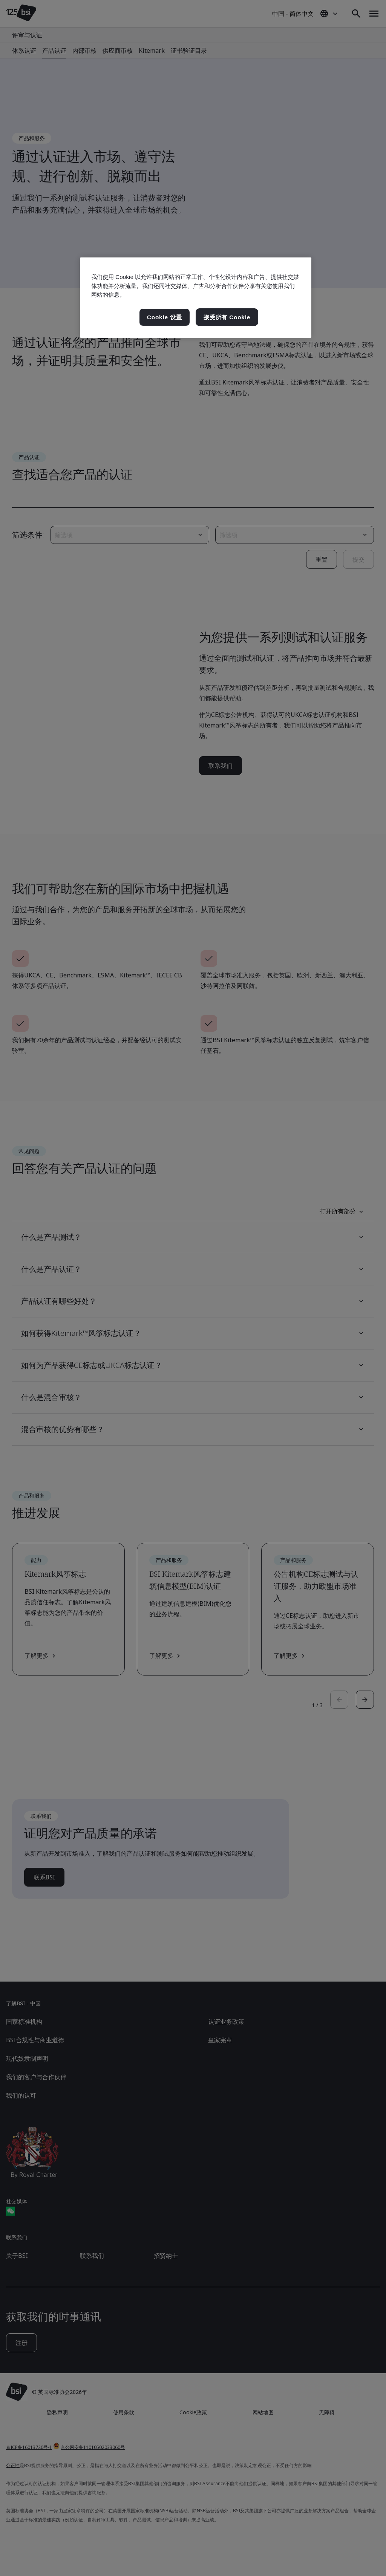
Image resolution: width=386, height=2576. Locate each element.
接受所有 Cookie (227, 317)
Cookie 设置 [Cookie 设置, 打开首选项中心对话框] (164, 317)
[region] (195, 297)
